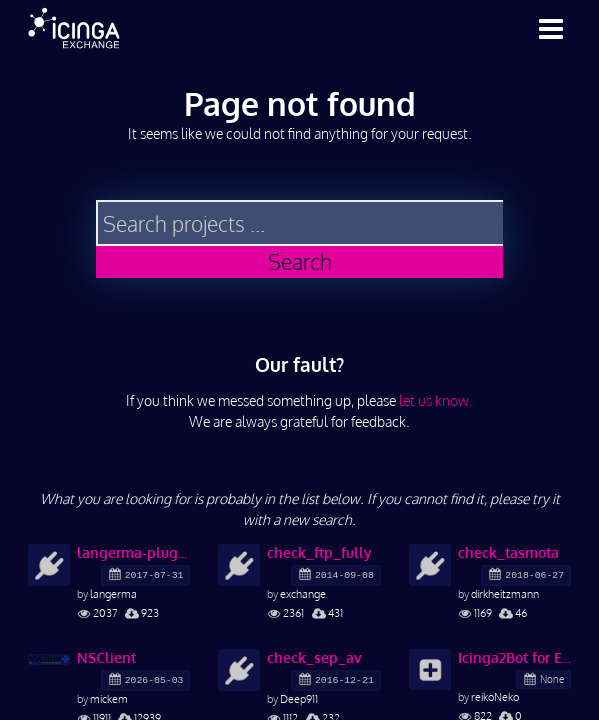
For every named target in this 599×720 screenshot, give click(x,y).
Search (300, 261)
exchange (303, 593)
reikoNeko (495, 696)
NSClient (106, 657)
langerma (113, 593)
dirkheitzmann (505, 593)
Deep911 (299, 698)
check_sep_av (314, 657)
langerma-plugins (133, 552)
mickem (109, 698)
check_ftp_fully (319, 552)
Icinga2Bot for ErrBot (514, 657)
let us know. (436, 400)
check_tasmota (508, 552)
